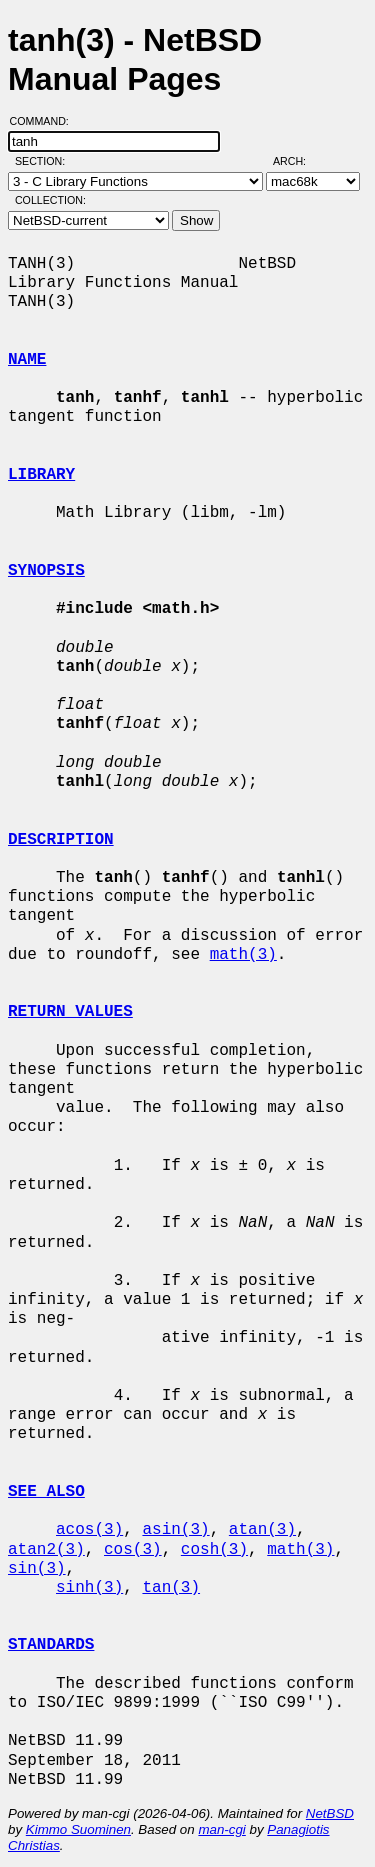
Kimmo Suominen (78, 1829)
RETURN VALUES (70, 1012)
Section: (44, 161)
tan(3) (171, 1588)
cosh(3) (214, 1550)
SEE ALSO (46, 1492)
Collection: (50, 200)
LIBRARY (41, 475)
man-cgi (221, 1829)
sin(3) (37, 1569)
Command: (45, 121)
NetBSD (330, 1813)
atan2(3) (46, 1550)
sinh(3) (89, 1588)
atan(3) (262, 1530)
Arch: (298, 161)
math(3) (243, 955)
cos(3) (133, 1550)
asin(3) (175, 1530)
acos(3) (89, 1530)
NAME (27, 360)
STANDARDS (51, 1645)
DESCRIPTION (61, 840)
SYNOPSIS (46, 571)
